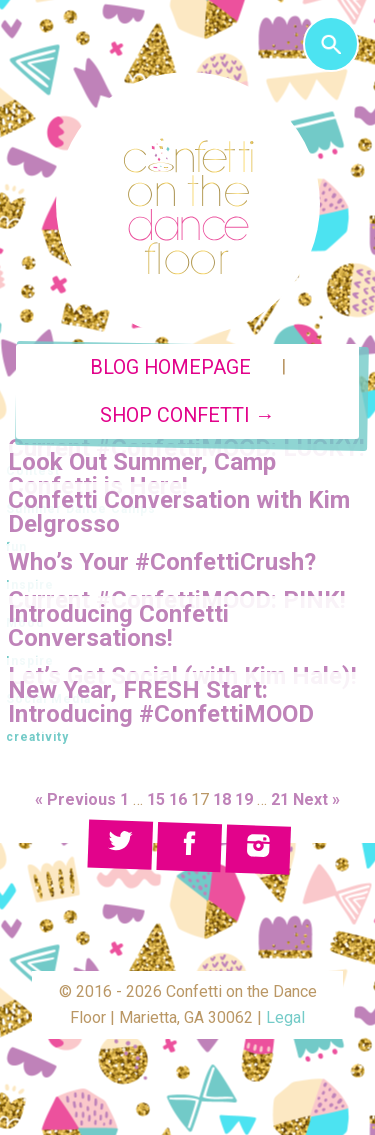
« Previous (75, 799)
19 (244, 799)
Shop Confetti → (187, 415)
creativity (37, 737)
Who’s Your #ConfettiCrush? (162, 562)
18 (222, 799)
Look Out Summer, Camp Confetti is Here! (142, 474)
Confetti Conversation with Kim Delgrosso (179, 512)
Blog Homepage (170, 367)
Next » (316, 799)
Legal (285, 1017)
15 (156, 799)
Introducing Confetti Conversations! (118, 626)
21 (280, 799)
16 (178, 799)
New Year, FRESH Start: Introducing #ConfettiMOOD (161, 702)
